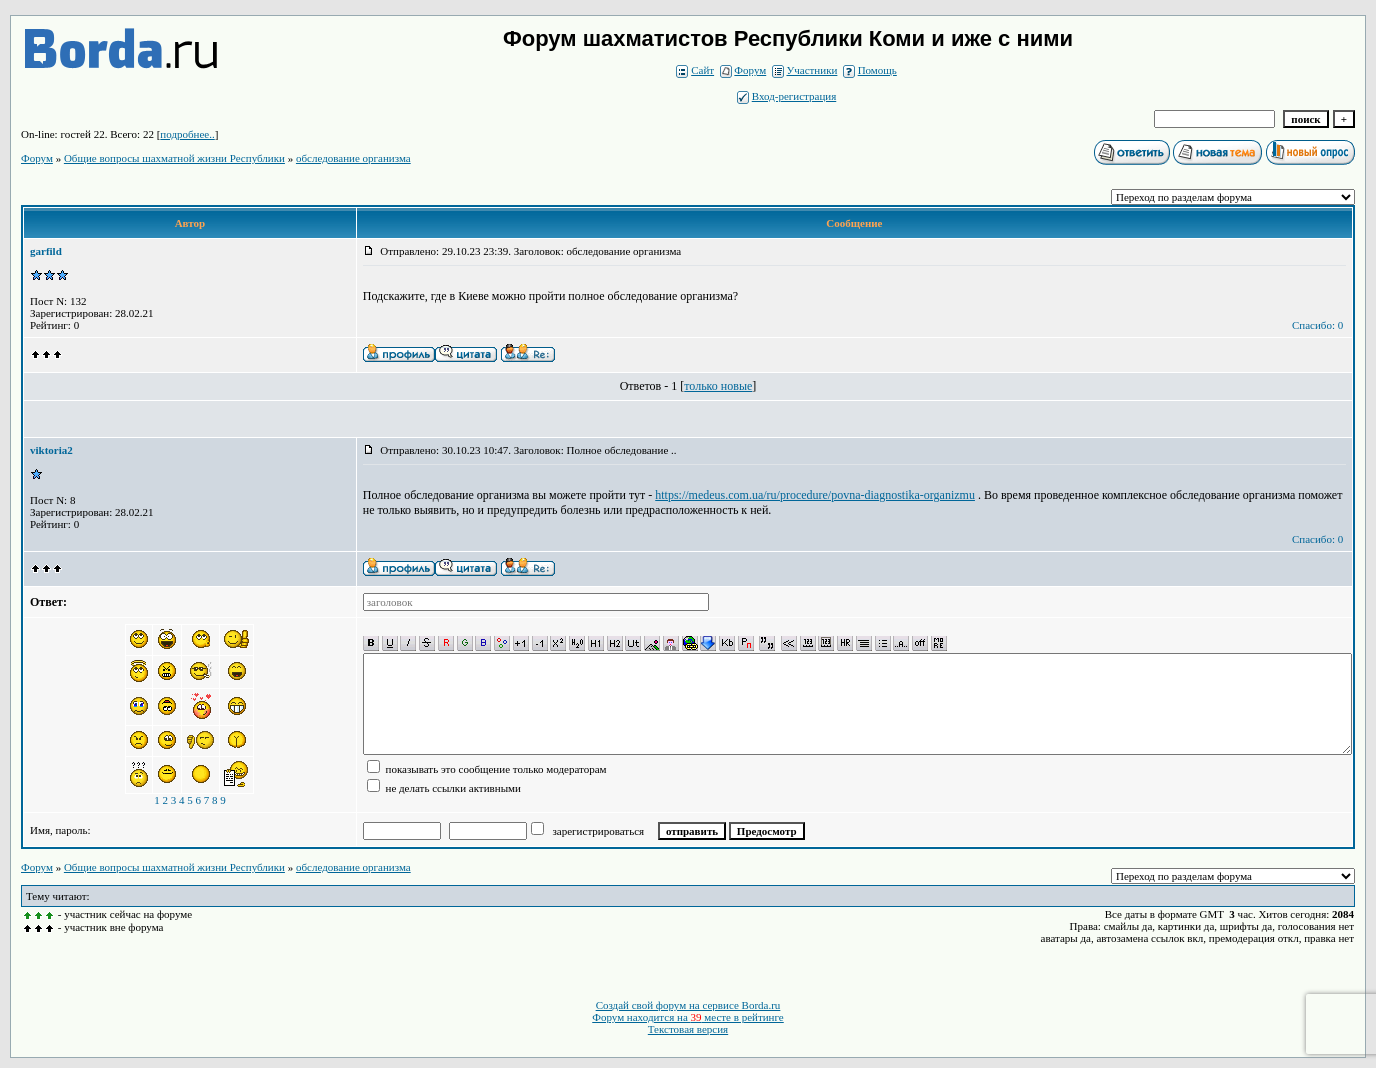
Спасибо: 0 (1317, 325)
